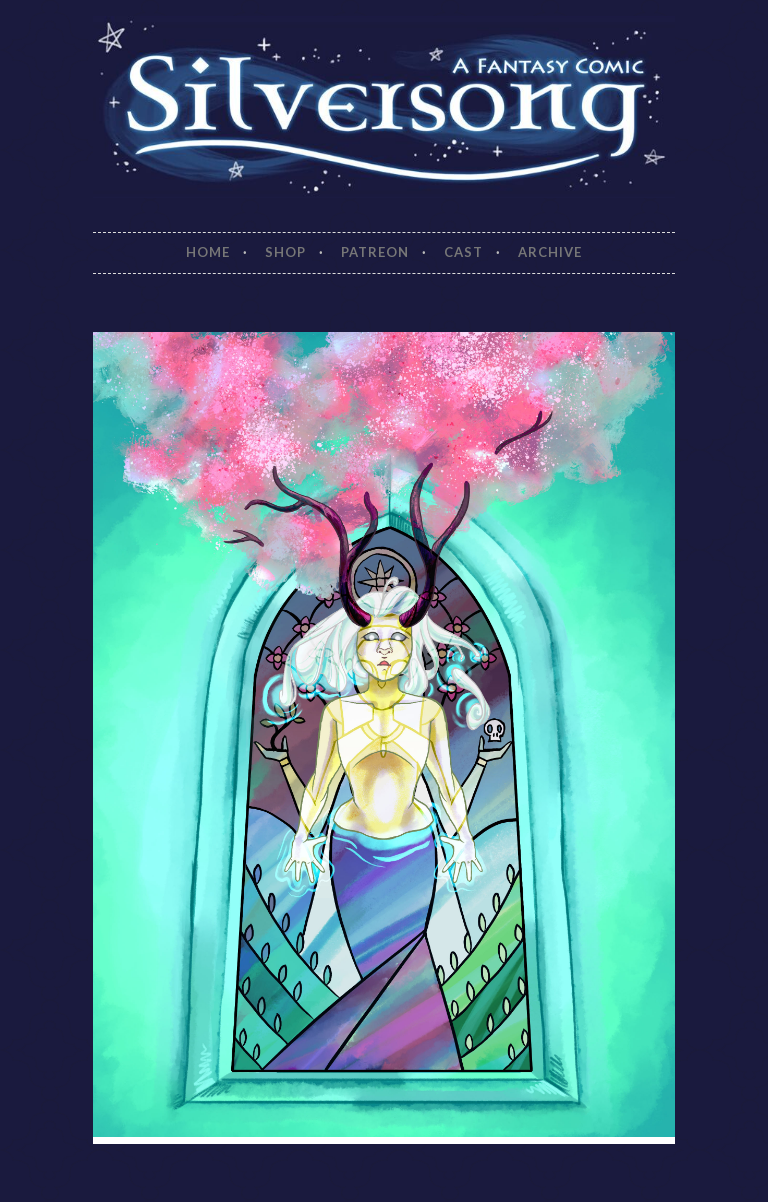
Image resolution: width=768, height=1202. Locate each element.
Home (208, 252)
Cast (463, 252)
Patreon (375, 252)
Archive (550, 252)
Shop (285, 252)
